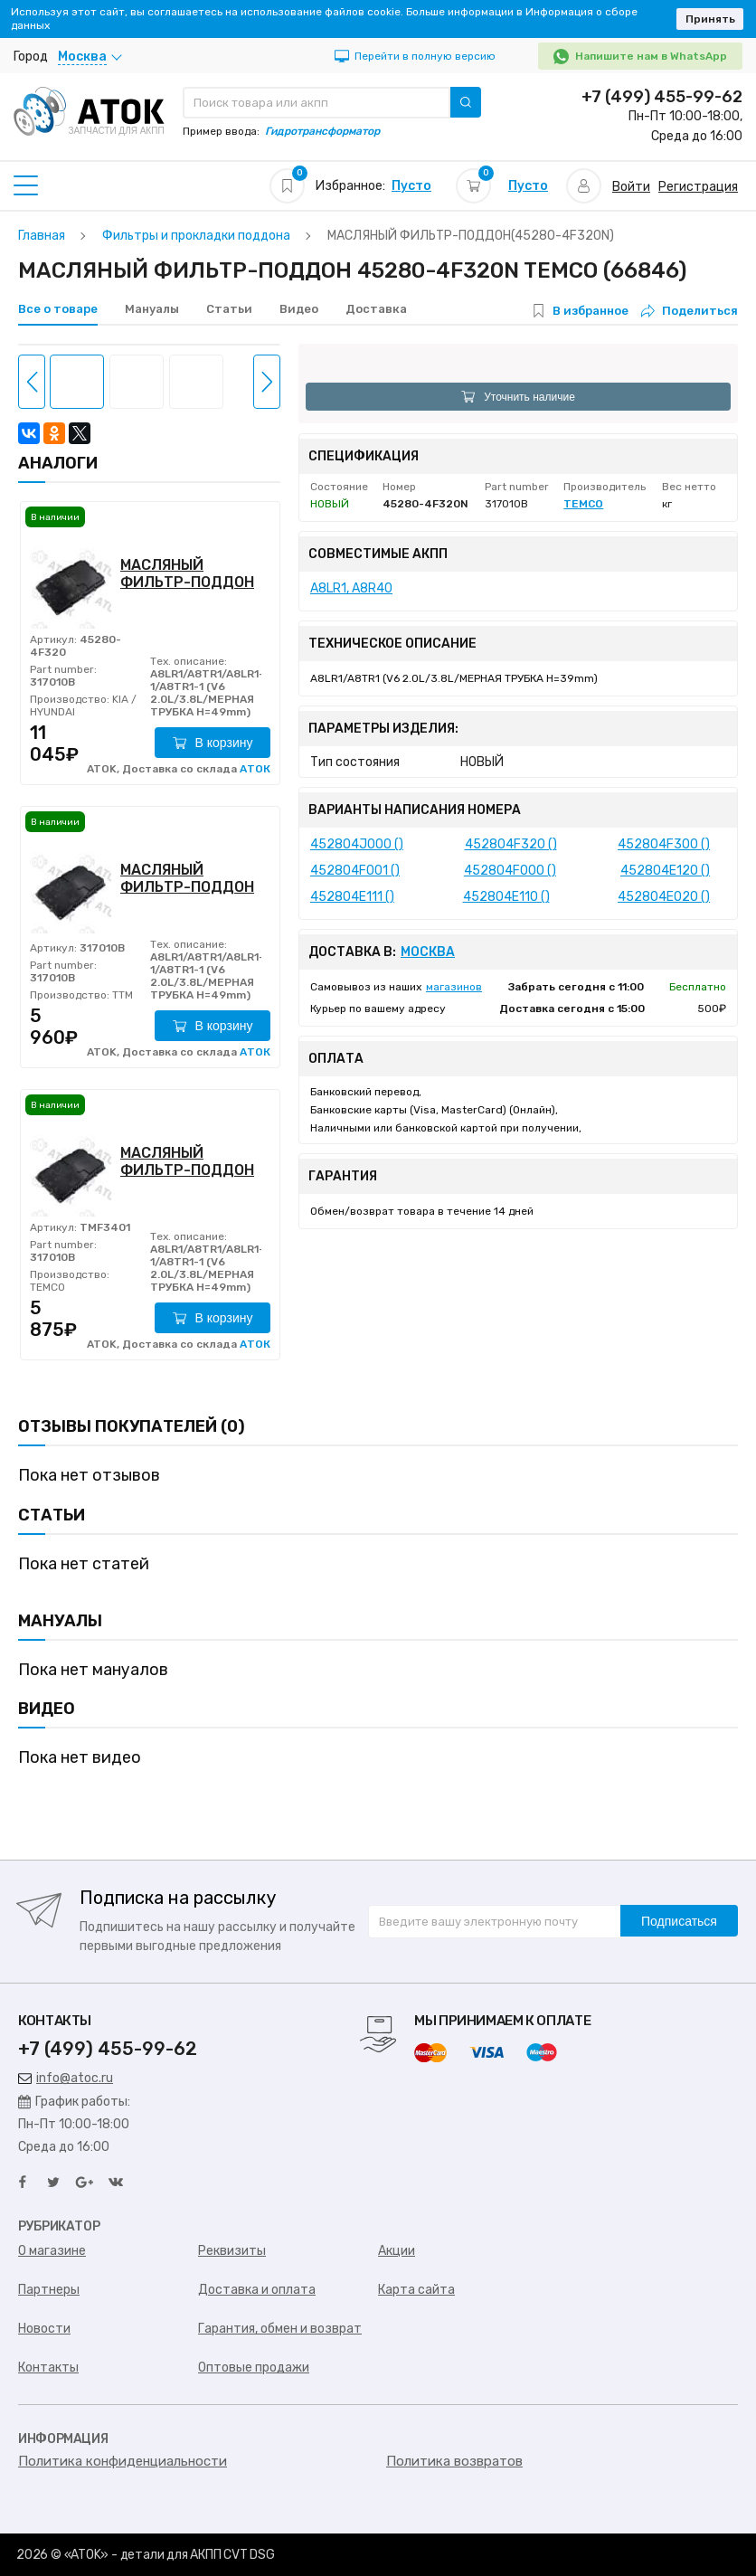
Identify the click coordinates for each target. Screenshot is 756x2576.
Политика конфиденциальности (122, 2461)
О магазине (52, 2251)
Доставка (376, 309)
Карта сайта (416, 2289)
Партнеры (49, 2289)
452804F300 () (664, 844)
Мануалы (152, 309)
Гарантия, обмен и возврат (280, 2328)
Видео (298, 309)
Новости (44, 2328)
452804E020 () (664, 896)
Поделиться (689, 310)
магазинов (454, 986)
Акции (396, 2251)
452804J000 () (356, 844)
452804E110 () (506, 896)
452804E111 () (352, 896)
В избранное (590, 310)
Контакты (48, 2367)
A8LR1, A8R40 (351, 588)
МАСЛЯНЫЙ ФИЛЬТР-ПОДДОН (187, 573)
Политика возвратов (454, 2461)
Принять (710, 19)
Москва (428, 952)
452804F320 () (511, 844)
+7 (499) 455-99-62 (661, 97)
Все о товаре (58, 309)
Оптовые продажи (253, 2367)
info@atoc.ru (65, 2078)
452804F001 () (355, 870)
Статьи (229, 309)
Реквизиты (232, 2251)
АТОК (255, 768)
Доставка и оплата (257, 2289)
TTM (121, 995)
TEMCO (47, 1287)
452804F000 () (510, 870)
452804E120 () (665, 870)
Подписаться (679, 1921)
